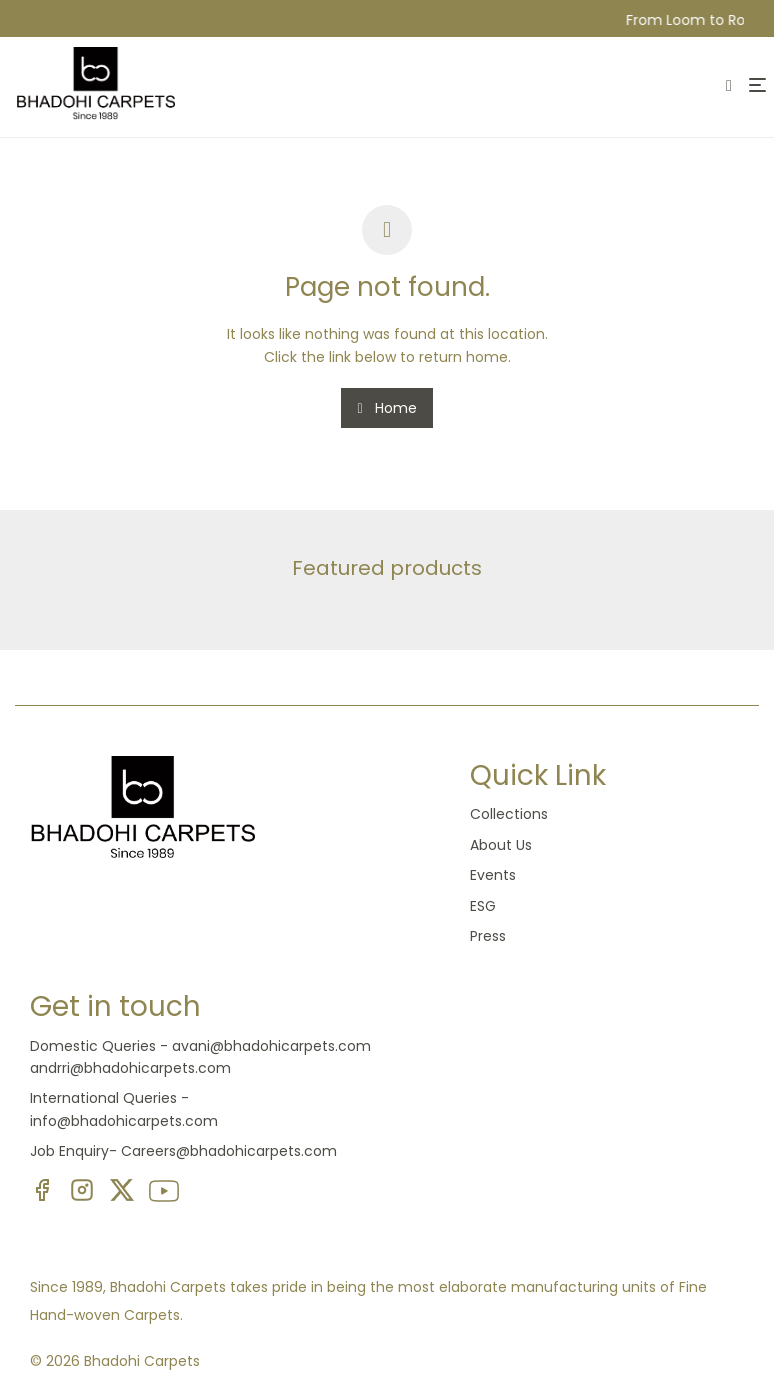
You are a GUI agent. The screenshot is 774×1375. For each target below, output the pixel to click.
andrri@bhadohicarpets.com (130, 1068)
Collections (509, 814)
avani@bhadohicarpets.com (271, 1046)
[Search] (730, 88)
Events (493, 875)
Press (488, 936)
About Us (501, 845)
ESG (483, 906)
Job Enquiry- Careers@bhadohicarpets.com (183, 1151)
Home (386, 408)
